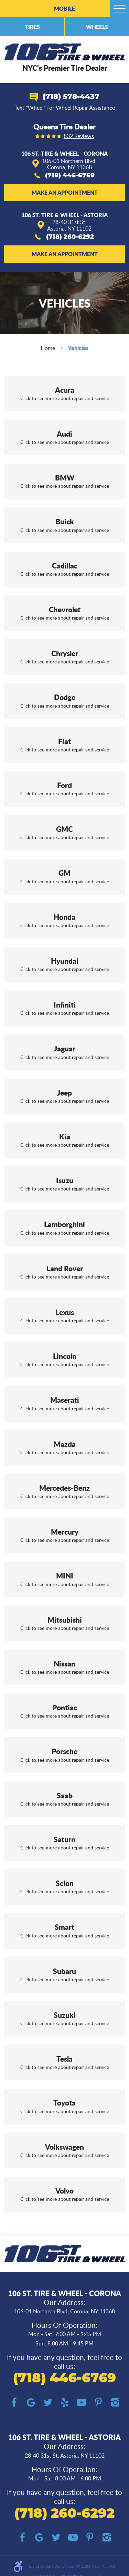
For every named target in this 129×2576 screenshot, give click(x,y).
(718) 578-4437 (71, 96)
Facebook (14, 2402)
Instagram (115, 2402)
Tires (32, 27)
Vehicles (78, 348)
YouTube (81, 2402)
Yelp (64, 2402)
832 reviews (79, 136)
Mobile (64, 8)
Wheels (97, 27)
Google (30, 2402)
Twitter (47, 2402)
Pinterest (98, 2402)
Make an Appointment (65, 192)
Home (48, 348)
